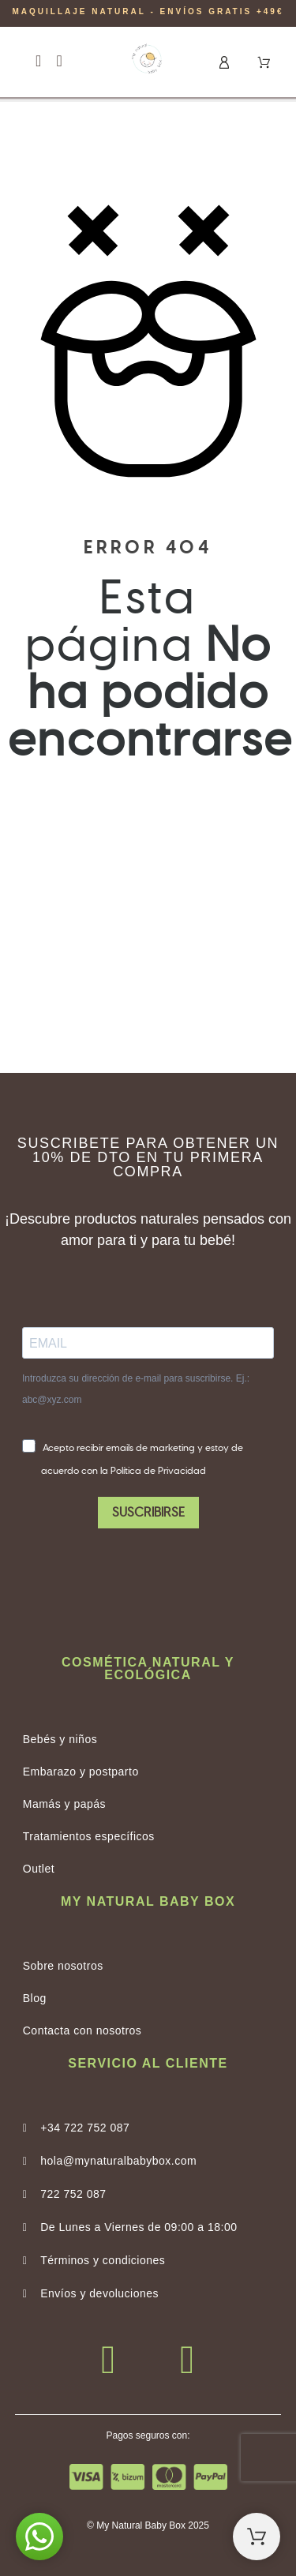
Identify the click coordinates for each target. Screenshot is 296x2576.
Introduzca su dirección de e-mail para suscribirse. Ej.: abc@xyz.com (135, 1389)
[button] (38, 61)
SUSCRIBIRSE (148, 1512)
